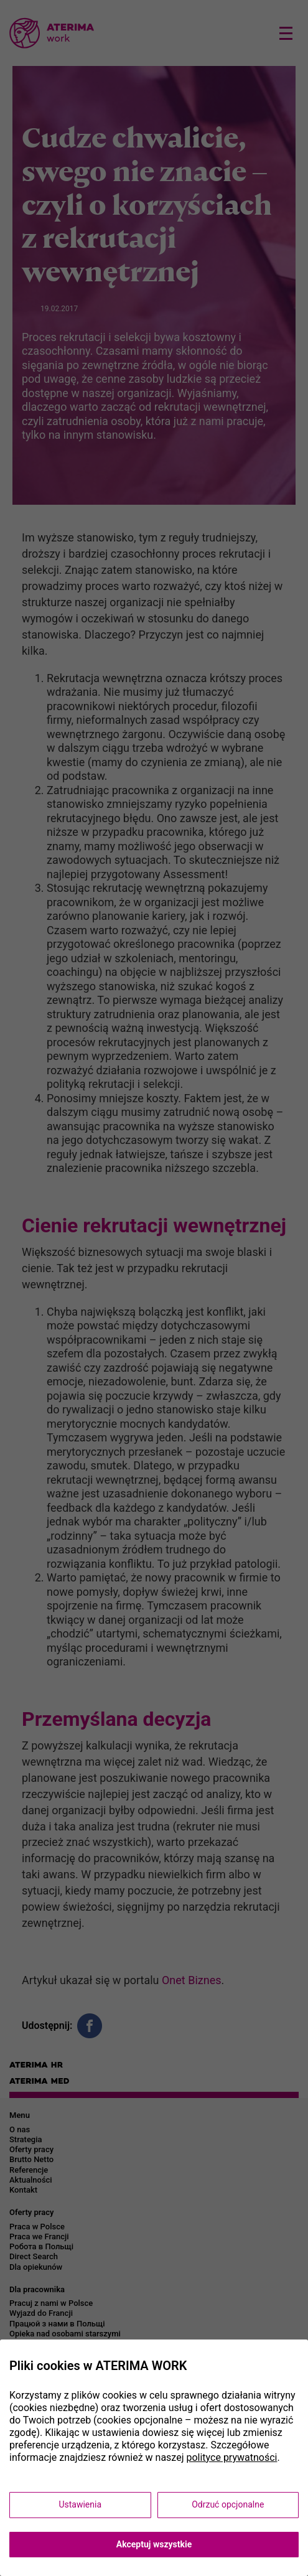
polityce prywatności (231, 2457)
